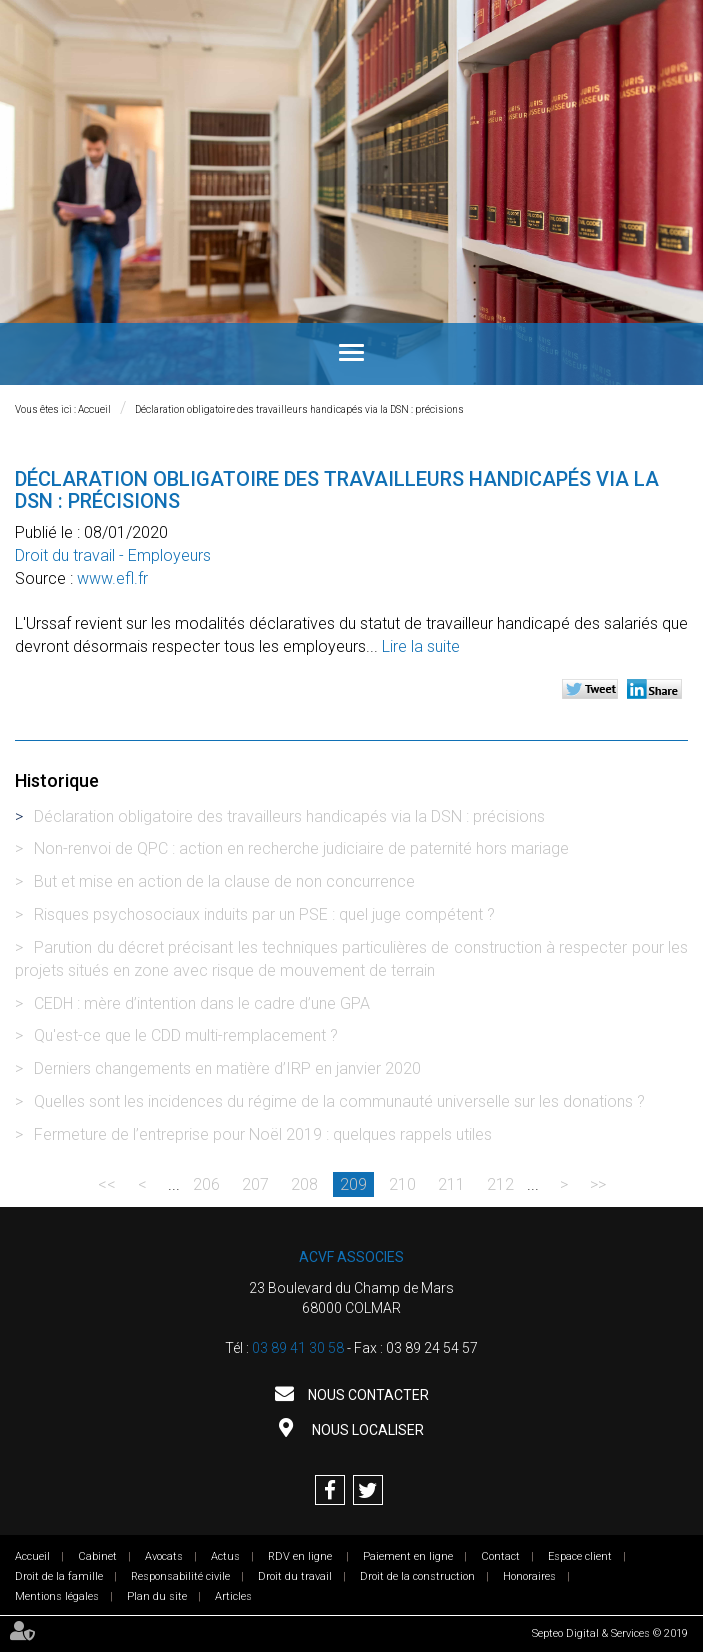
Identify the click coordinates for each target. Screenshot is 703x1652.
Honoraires (529, 1576)
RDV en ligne (301, 1556)
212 (500, 1184)
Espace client (580, 1556)
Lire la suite (421, 646)
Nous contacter (367, 1395)
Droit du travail (295, 1576)
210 (402, 1184)
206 (206, 1184)
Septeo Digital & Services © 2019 (610, 1633)
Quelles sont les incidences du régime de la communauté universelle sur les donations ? (339, 1101)
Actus (225, 1556)
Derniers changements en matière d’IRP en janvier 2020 (227, 1068)
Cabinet (97, 1556)
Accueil (94, 409)
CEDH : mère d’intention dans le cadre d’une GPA (202, 1003)
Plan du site (157, 1596)
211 (451, 1184)
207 (255, 1184)
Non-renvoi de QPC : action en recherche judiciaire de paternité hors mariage (301, 848)
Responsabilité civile (180, 1576)
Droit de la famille (59, 1576)
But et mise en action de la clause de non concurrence (224, 881)
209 (353, 1184)
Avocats (164, 1556)
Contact (500, 1556)
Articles (233, 1596)
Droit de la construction (417, 1576)
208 (304, 1184)
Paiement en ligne (408, 1556)
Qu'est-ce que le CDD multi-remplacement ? (186, 1035)
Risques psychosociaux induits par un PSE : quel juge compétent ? (264, 914)
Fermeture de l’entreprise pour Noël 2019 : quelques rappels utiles (263, 1134)
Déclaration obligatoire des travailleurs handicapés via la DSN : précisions (299, 409)
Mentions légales (57, 1596)
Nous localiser (366, 1430)
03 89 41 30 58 (298, 1348)
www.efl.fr (112, 578)
